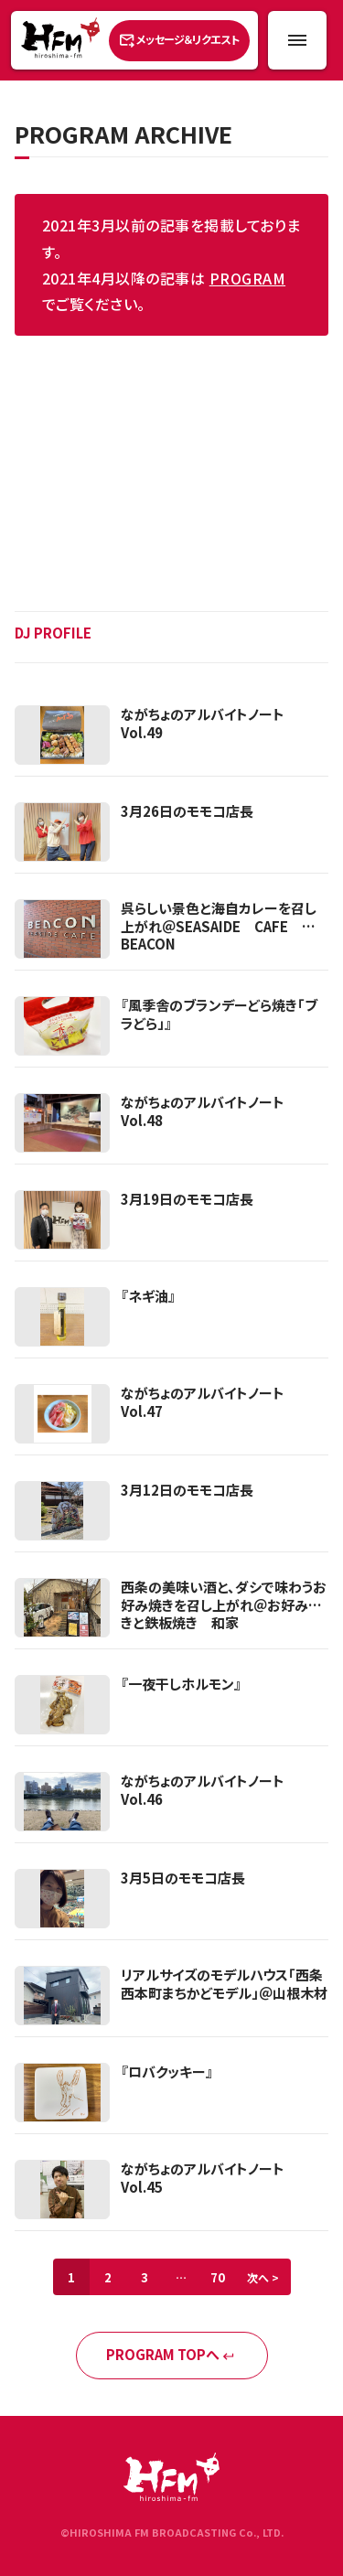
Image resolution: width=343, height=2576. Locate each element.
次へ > (263, 2277)
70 (217, 2277)
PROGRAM (247, 278)
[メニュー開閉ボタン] (297, 40)
